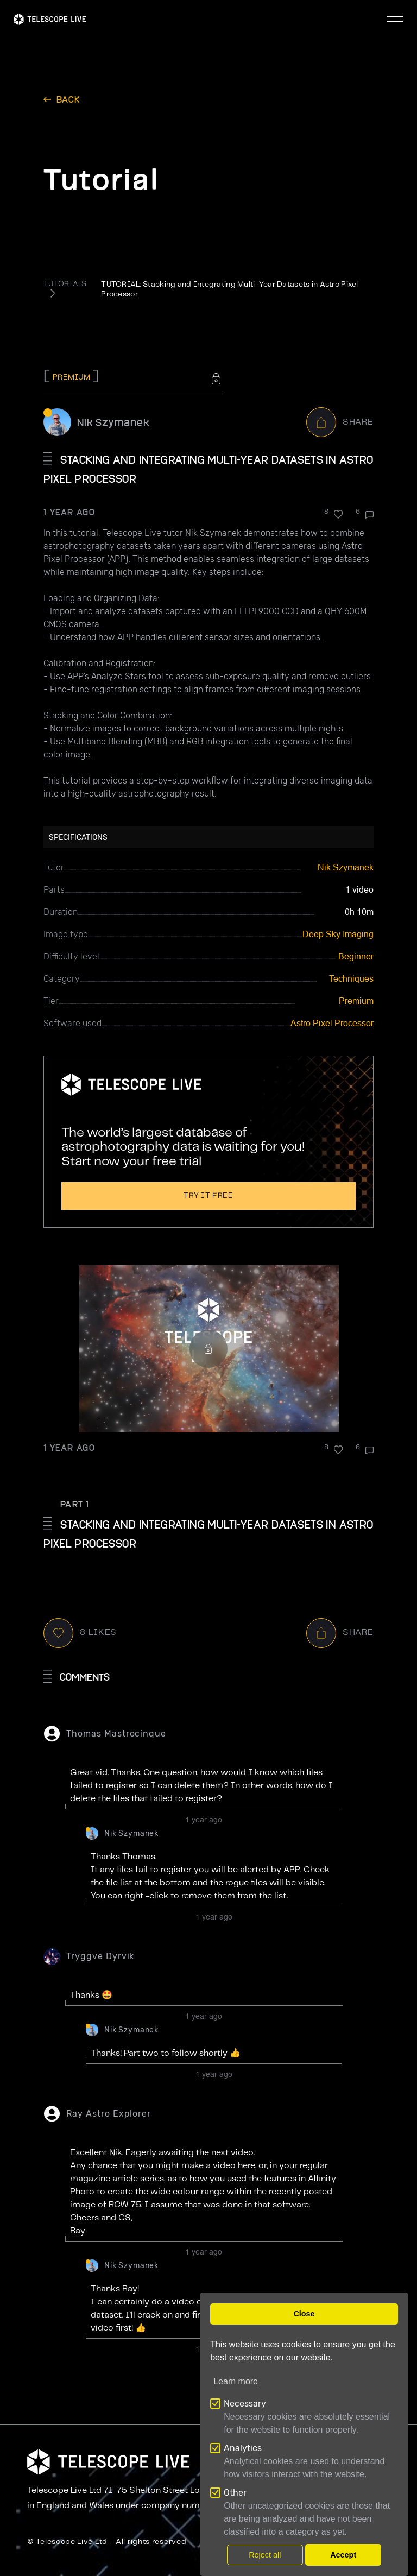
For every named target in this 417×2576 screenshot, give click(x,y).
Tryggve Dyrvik (100, 1956)
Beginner (356, 956)
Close (303, 2313)
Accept (343, 2554)
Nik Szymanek (113, 422)
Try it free (208, 1195)
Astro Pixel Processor (332, 1023)
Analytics (243, 2448)
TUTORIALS (65, 284)
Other (235, 2492)
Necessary (245, 2403)
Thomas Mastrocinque (116, 1733)
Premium (356, 1001)
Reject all (265, 2554)
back (68, 99)
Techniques (351, 978)
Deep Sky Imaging (338, 934)
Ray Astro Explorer (108, 2113)
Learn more (235, 2381)
